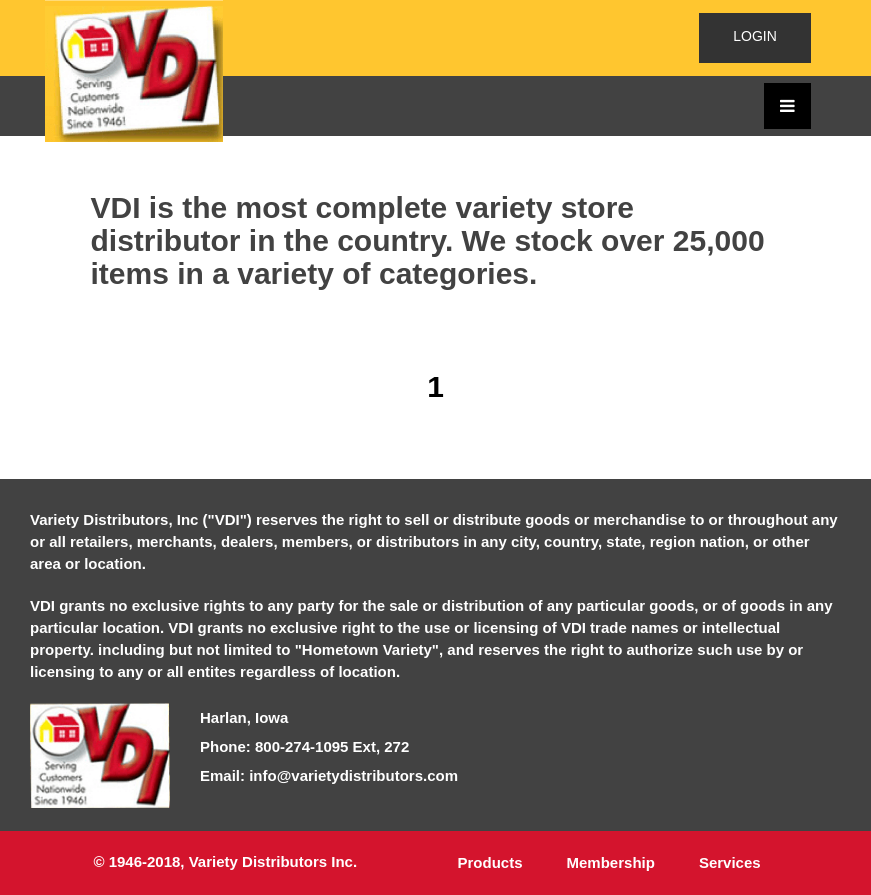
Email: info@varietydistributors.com (329, 775)
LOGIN (755, 36)
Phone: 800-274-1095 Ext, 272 (304, 746)
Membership (611, 862)
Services (730, 862)
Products (490, 862)
